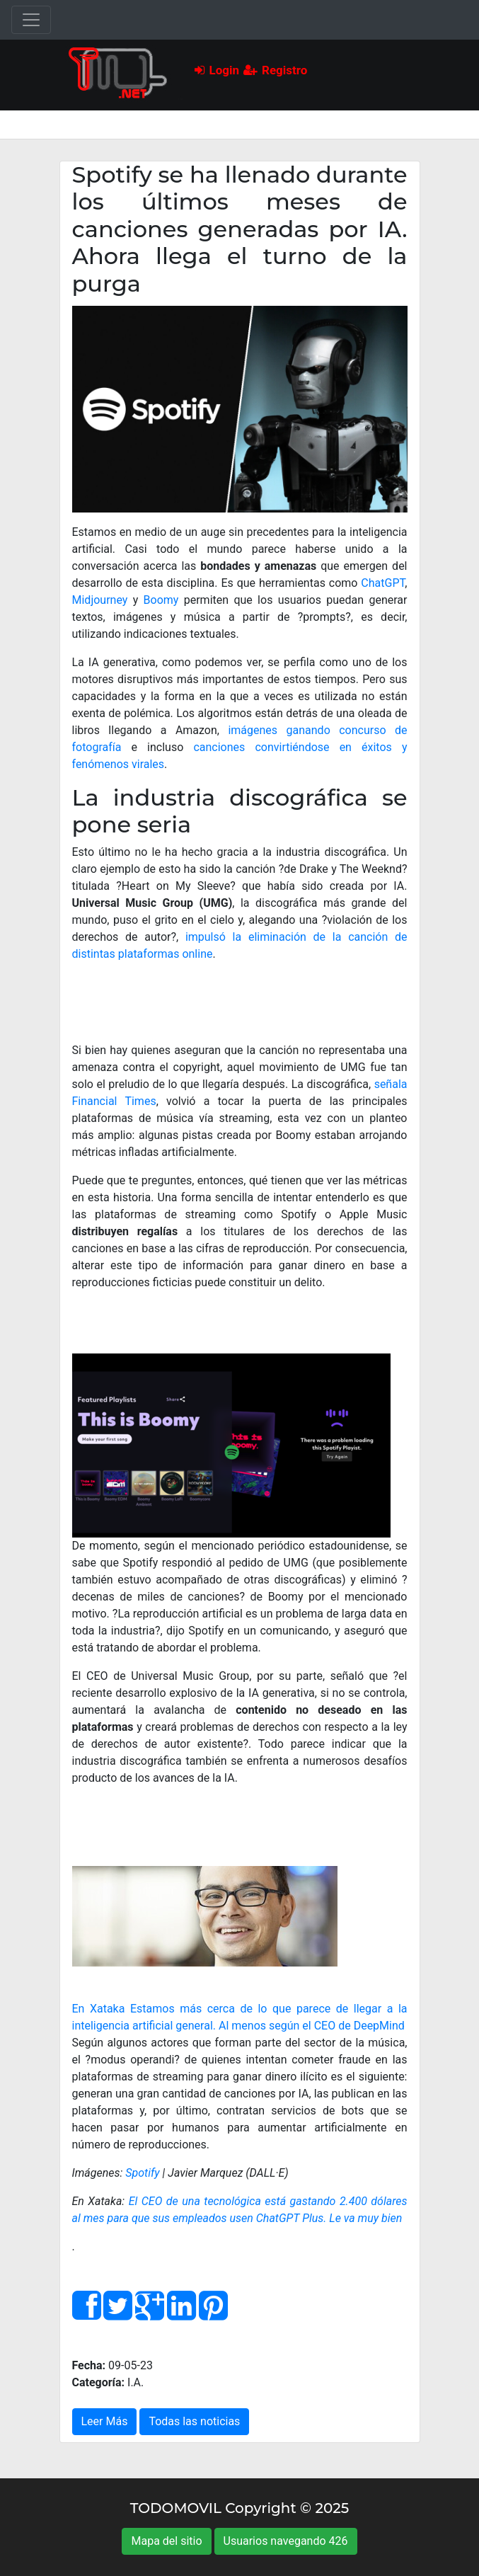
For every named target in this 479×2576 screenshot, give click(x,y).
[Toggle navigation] (31, 20)
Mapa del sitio (166, 2541)
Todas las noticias (194, 2421)
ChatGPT (383, 583)
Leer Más (104, 2421)
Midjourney (100, 600)
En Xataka (98, 2008)
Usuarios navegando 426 (286, 2541)
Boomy (161, 600)
